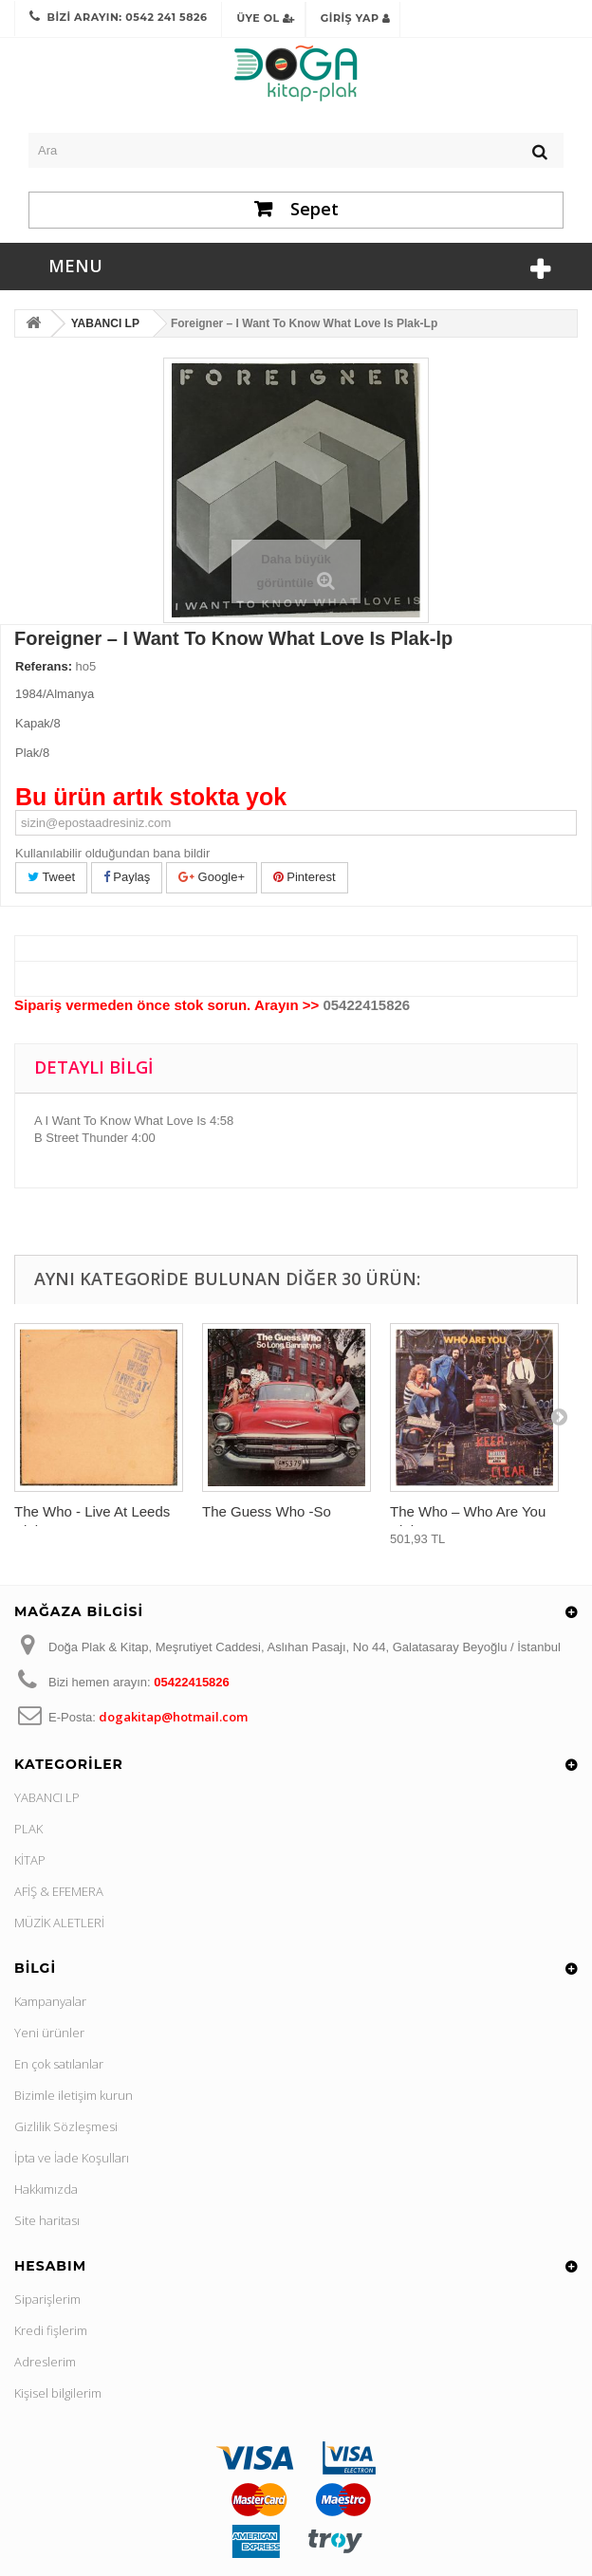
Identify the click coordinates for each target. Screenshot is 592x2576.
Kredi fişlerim (50, 2330)
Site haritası (47, 2220)
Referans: (43, 666)
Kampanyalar (50, 2001)
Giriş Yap (356, 18)
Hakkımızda (46, 2189)
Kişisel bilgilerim (58, 2392)
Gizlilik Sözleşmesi (66, 2126)
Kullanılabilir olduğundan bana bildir (112, 853)
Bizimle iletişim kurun (73, 2095)
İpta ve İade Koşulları (71, 2157)
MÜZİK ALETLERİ (59, 1922)
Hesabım (50, 2265)
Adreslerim (45, 2361)
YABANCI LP (47, 1797)
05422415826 (366, 1005)
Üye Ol (265, 18)
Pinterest (304, 877)
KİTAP (30, 1859)
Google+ (211, 877)
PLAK (28, 1828)
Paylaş (127, 877)
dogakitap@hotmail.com (173, 1716)
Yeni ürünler (49, 2032)
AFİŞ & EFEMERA (58, 1891)
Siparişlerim (47, 2299)
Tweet (51, 877)
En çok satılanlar (58, 2063)
